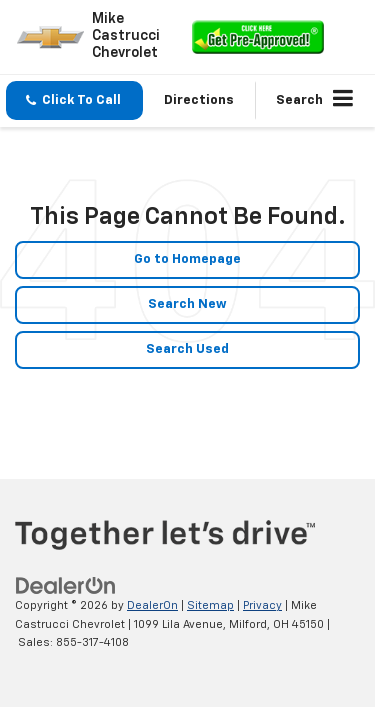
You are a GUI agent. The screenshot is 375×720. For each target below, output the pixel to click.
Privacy (262, 605)
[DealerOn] (66, 586)
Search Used (187, 349)
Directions (199, 100)
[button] (74, 100)
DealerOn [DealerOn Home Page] (152, 605)
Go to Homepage (187, 259)
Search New (187, 304)
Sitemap (210, 605)
